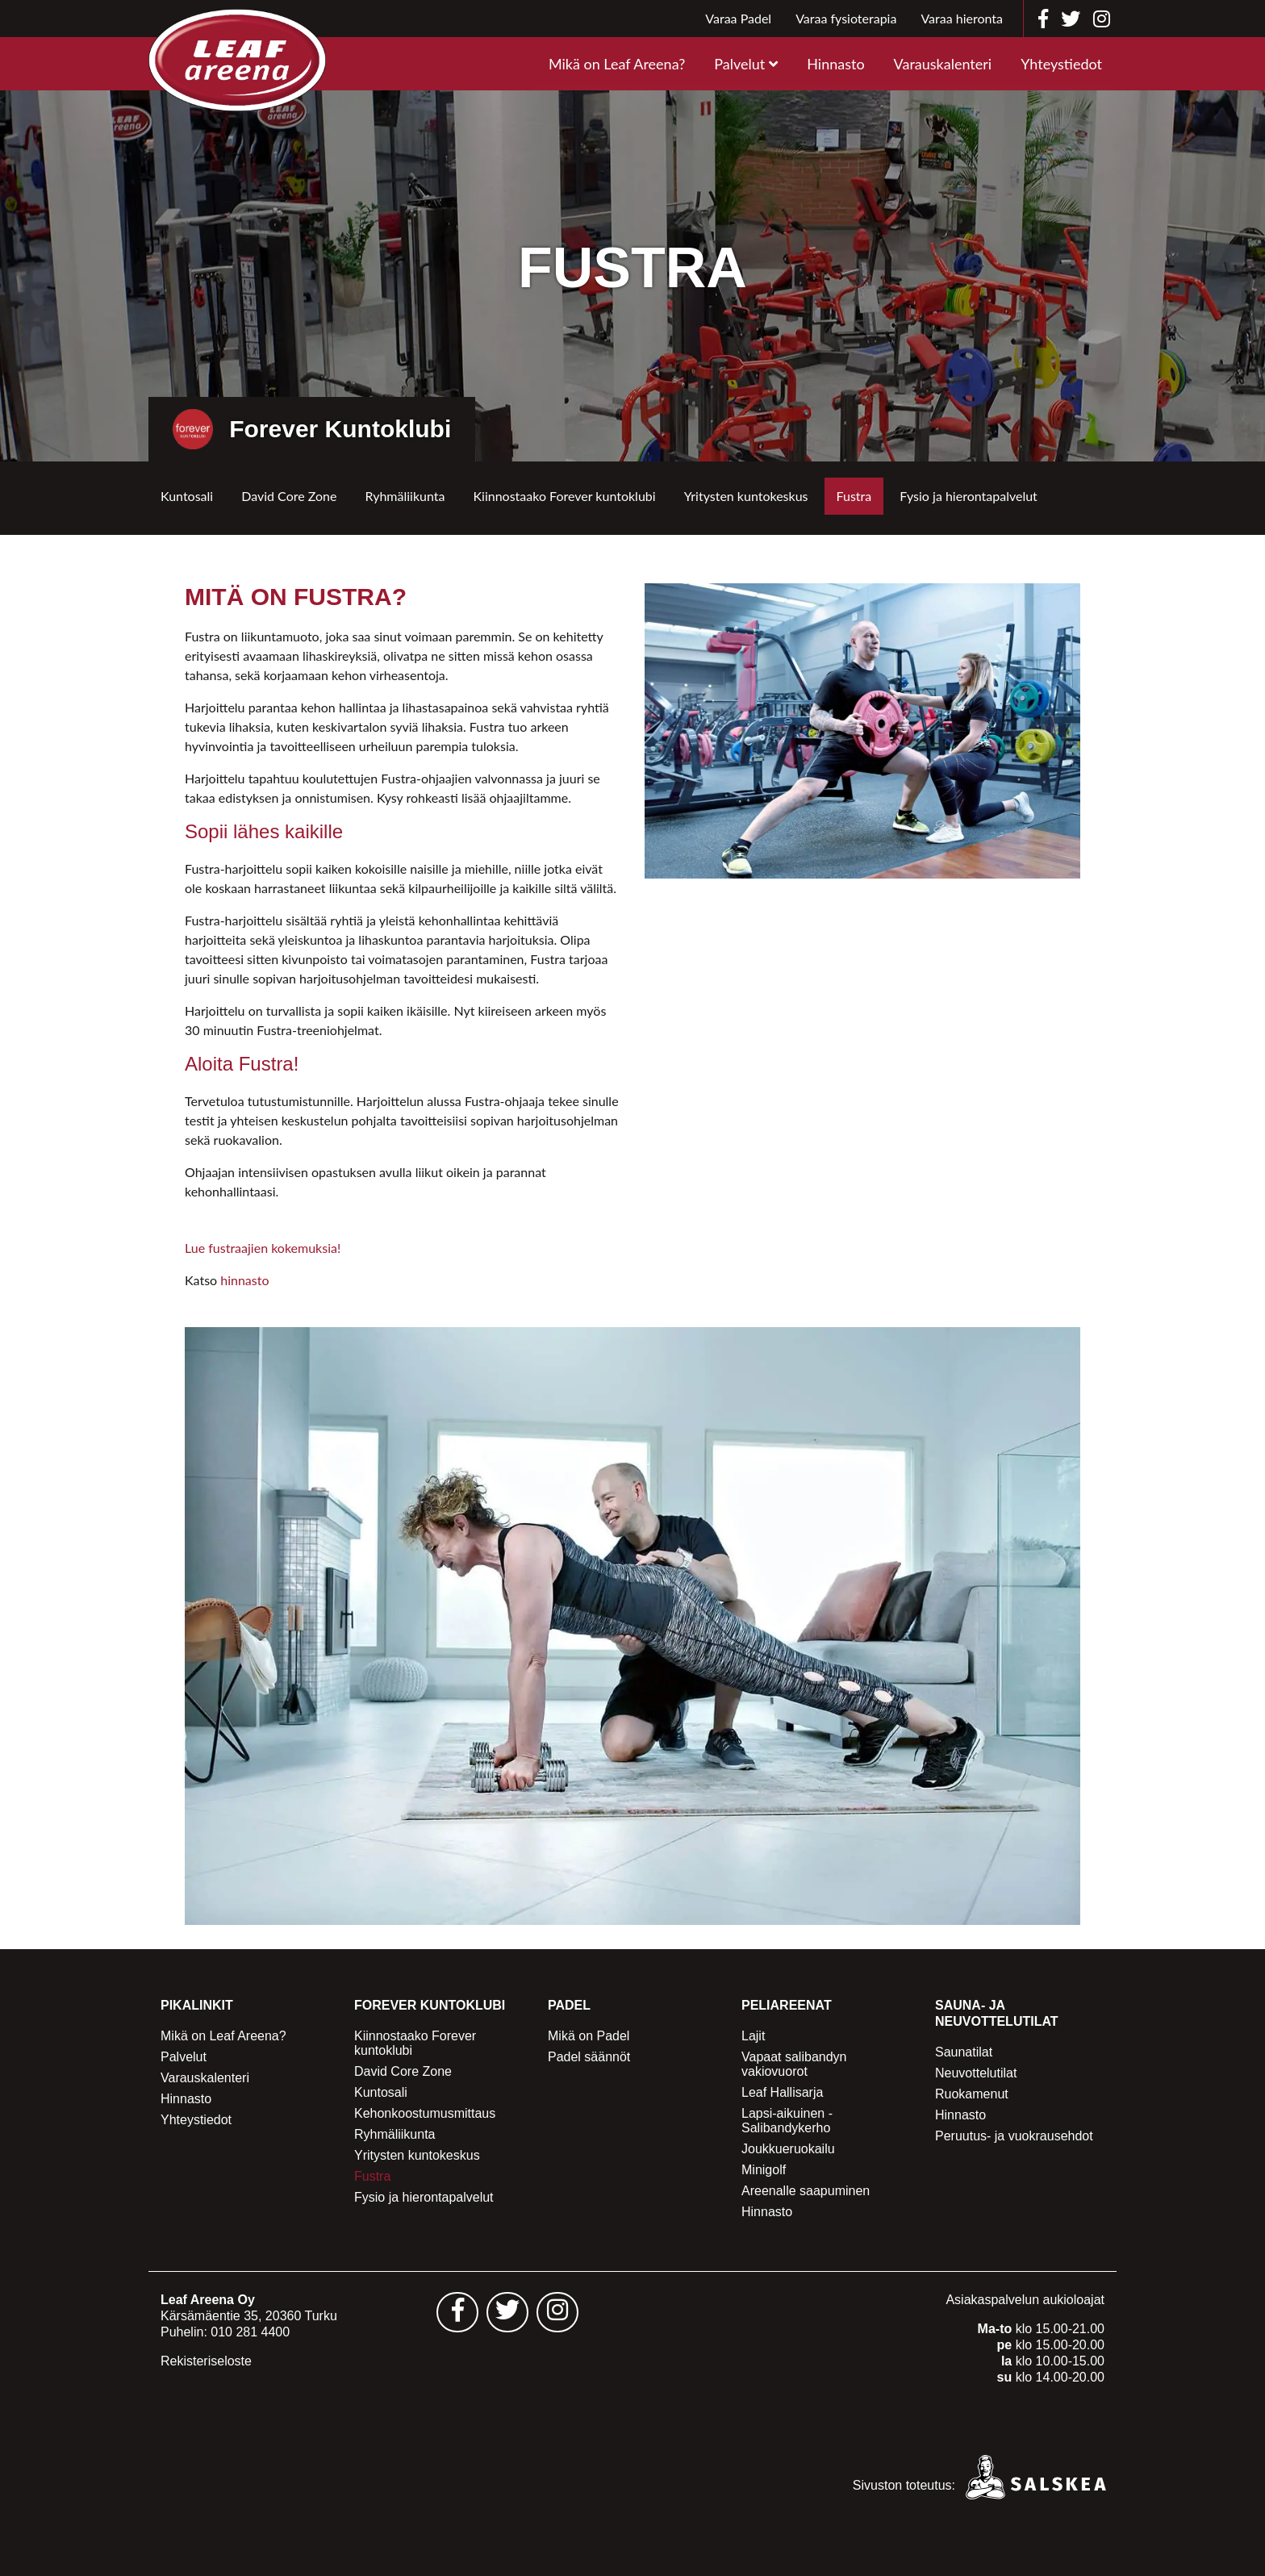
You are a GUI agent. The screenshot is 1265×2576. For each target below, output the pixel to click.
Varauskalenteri (943, 64)
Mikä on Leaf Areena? (617, 64)
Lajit (753, 2036)
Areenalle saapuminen (805, 2191)
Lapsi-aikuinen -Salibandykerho (787, 2120)
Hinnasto (835, 64)
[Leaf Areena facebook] (1043, 18)
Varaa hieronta (962, 18)
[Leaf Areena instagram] (1102, 18)
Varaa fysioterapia (845, 18)
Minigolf (763, 2170)
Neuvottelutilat (976, 2073)
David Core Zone (288, 495)
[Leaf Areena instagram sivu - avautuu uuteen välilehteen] (557, 2312)
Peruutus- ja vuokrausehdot (1014, 2136)
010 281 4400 (250, 2332)
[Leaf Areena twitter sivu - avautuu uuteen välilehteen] (507, 2312)
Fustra (854, 495)
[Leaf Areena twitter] (1070, 18)
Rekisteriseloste (206, 2361)
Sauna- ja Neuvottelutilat (996, 2013)
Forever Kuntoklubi (429, 2005)
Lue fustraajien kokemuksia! (262, 1247)
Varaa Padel (738, 18)
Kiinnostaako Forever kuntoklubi (564, 495)
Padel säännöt (589, 2057)
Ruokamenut (971, 2094)
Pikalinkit (197, 2005)
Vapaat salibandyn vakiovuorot (793, 2064)
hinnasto (244, 1280)
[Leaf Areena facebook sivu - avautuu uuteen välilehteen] (457, 2312)
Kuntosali (187, 495)
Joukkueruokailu (788, 2149)
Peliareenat (786, 2005)
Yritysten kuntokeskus (746, 495)
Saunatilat (963, 2052)
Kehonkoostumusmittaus (424, 2113)
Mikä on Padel (588, 2036)
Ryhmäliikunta (405, 495)
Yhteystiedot (1061, 64)
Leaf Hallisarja (782, 2092)
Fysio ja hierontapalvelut (968, 495)
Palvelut (739, 64)
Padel (569, 2005)
